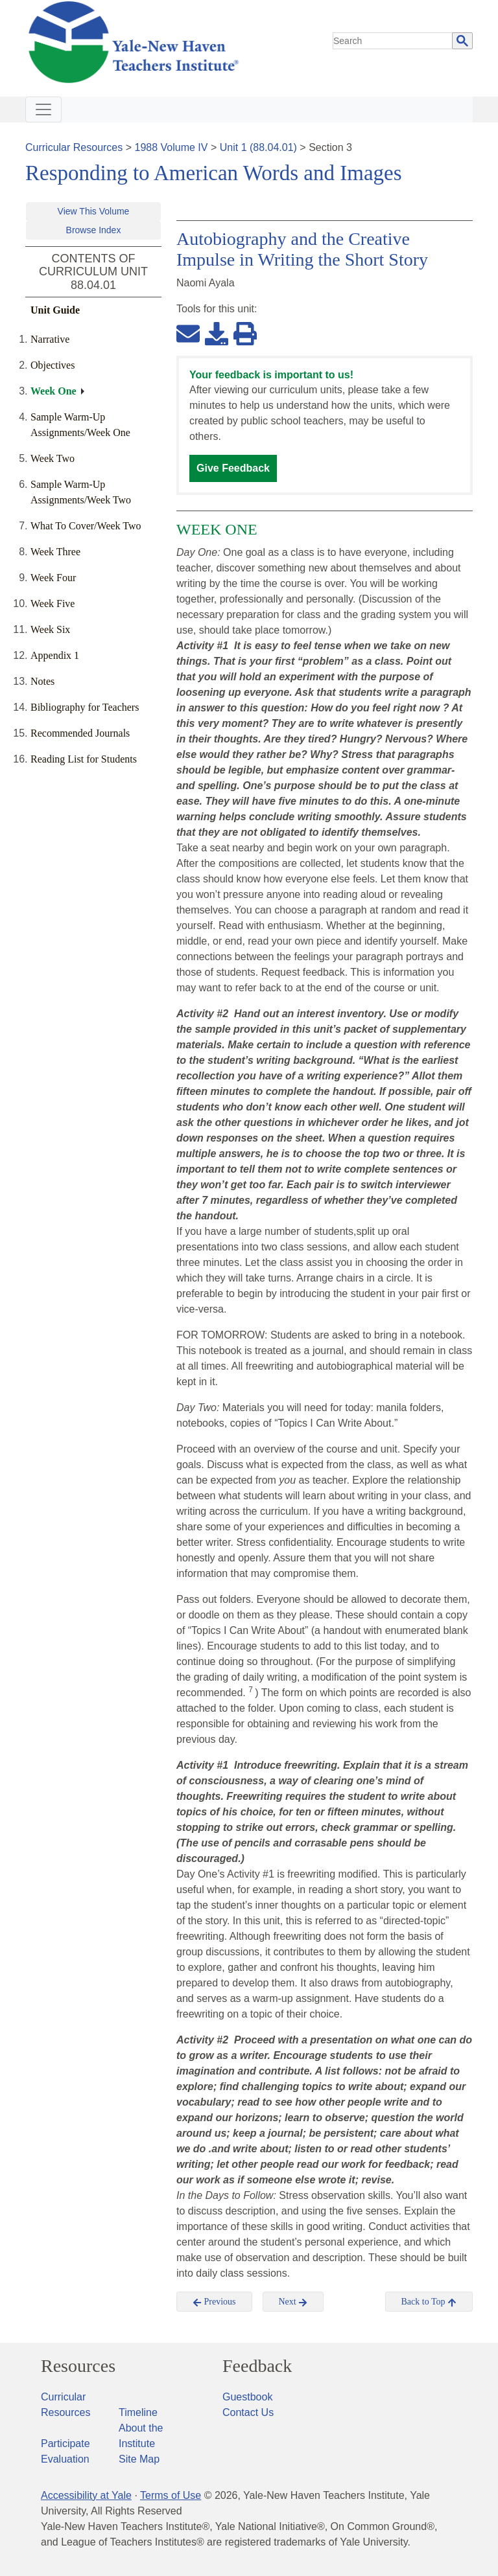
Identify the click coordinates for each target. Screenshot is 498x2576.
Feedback (257, 2366)
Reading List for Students (83, 759)
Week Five (52, 603)
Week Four (53, 577)
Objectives (52, 365)
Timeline (138, 2412)
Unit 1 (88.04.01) (258, 147)
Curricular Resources (74, 147)
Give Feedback (233, 468)
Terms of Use (170, 2495)
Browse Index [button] (93, 230)
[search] (393, 41)
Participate (65, 2443)
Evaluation (65, 2459)
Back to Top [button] (428, 2302)
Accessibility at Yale (86, 2495)
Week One (53, 391)
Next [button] (293, 2302)
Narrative (49, 339)
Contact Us (248, 2412)
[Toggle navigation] (43, 109)
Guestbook (247, 2396)
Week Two (52, 458)
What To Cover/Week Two (85, 525)
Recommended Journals (80, 733)
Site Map (139, 2459)
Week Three (55, 551)
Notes (42, 681)
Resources (78, 2366)
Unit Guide (55, 310)
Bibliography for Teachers (84, 707)
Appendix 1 (54, 655)
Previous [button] (214, 2302)
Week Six (50, 629)
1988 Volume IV (171, 147)
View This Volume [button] (94, 211)
